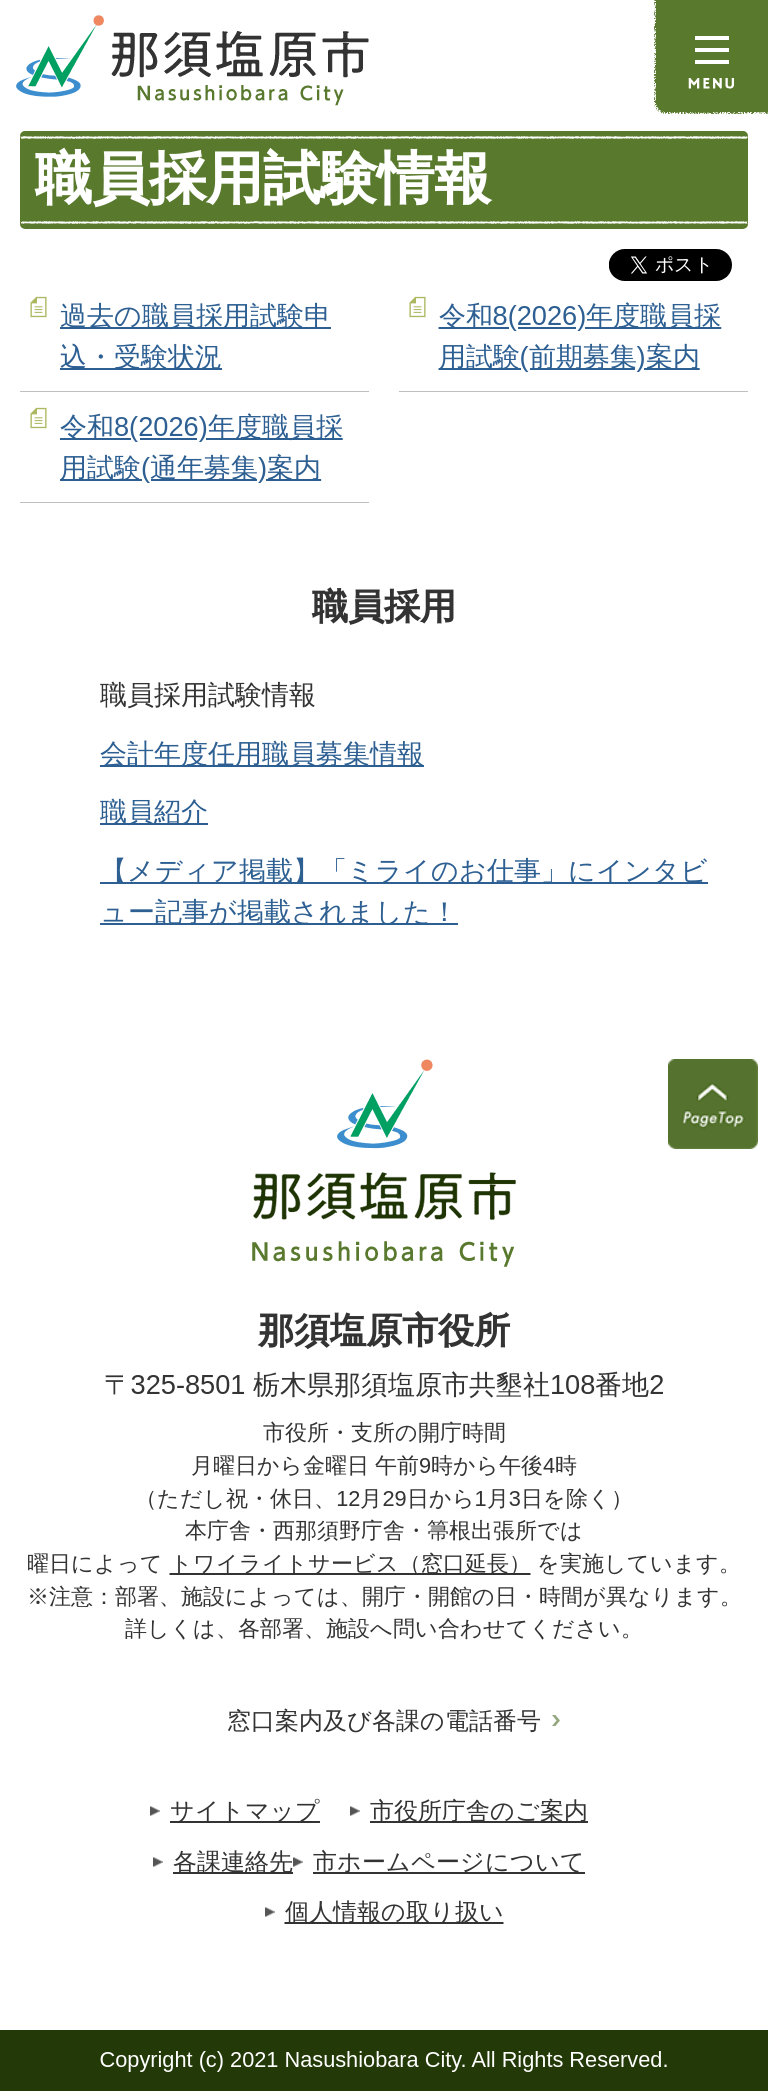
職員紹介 (154, 811)
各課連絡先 (233, 1861)
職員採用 (384, 607)
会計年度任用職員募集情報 (262, 753)
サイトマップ (245, 1810)
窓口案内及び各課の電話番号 (384, 1720)
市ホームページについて (449, 1861)
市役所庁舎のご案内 (479, 1810)
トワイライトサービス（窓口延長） (350, 1563)
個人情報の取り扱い (394, 1911)
